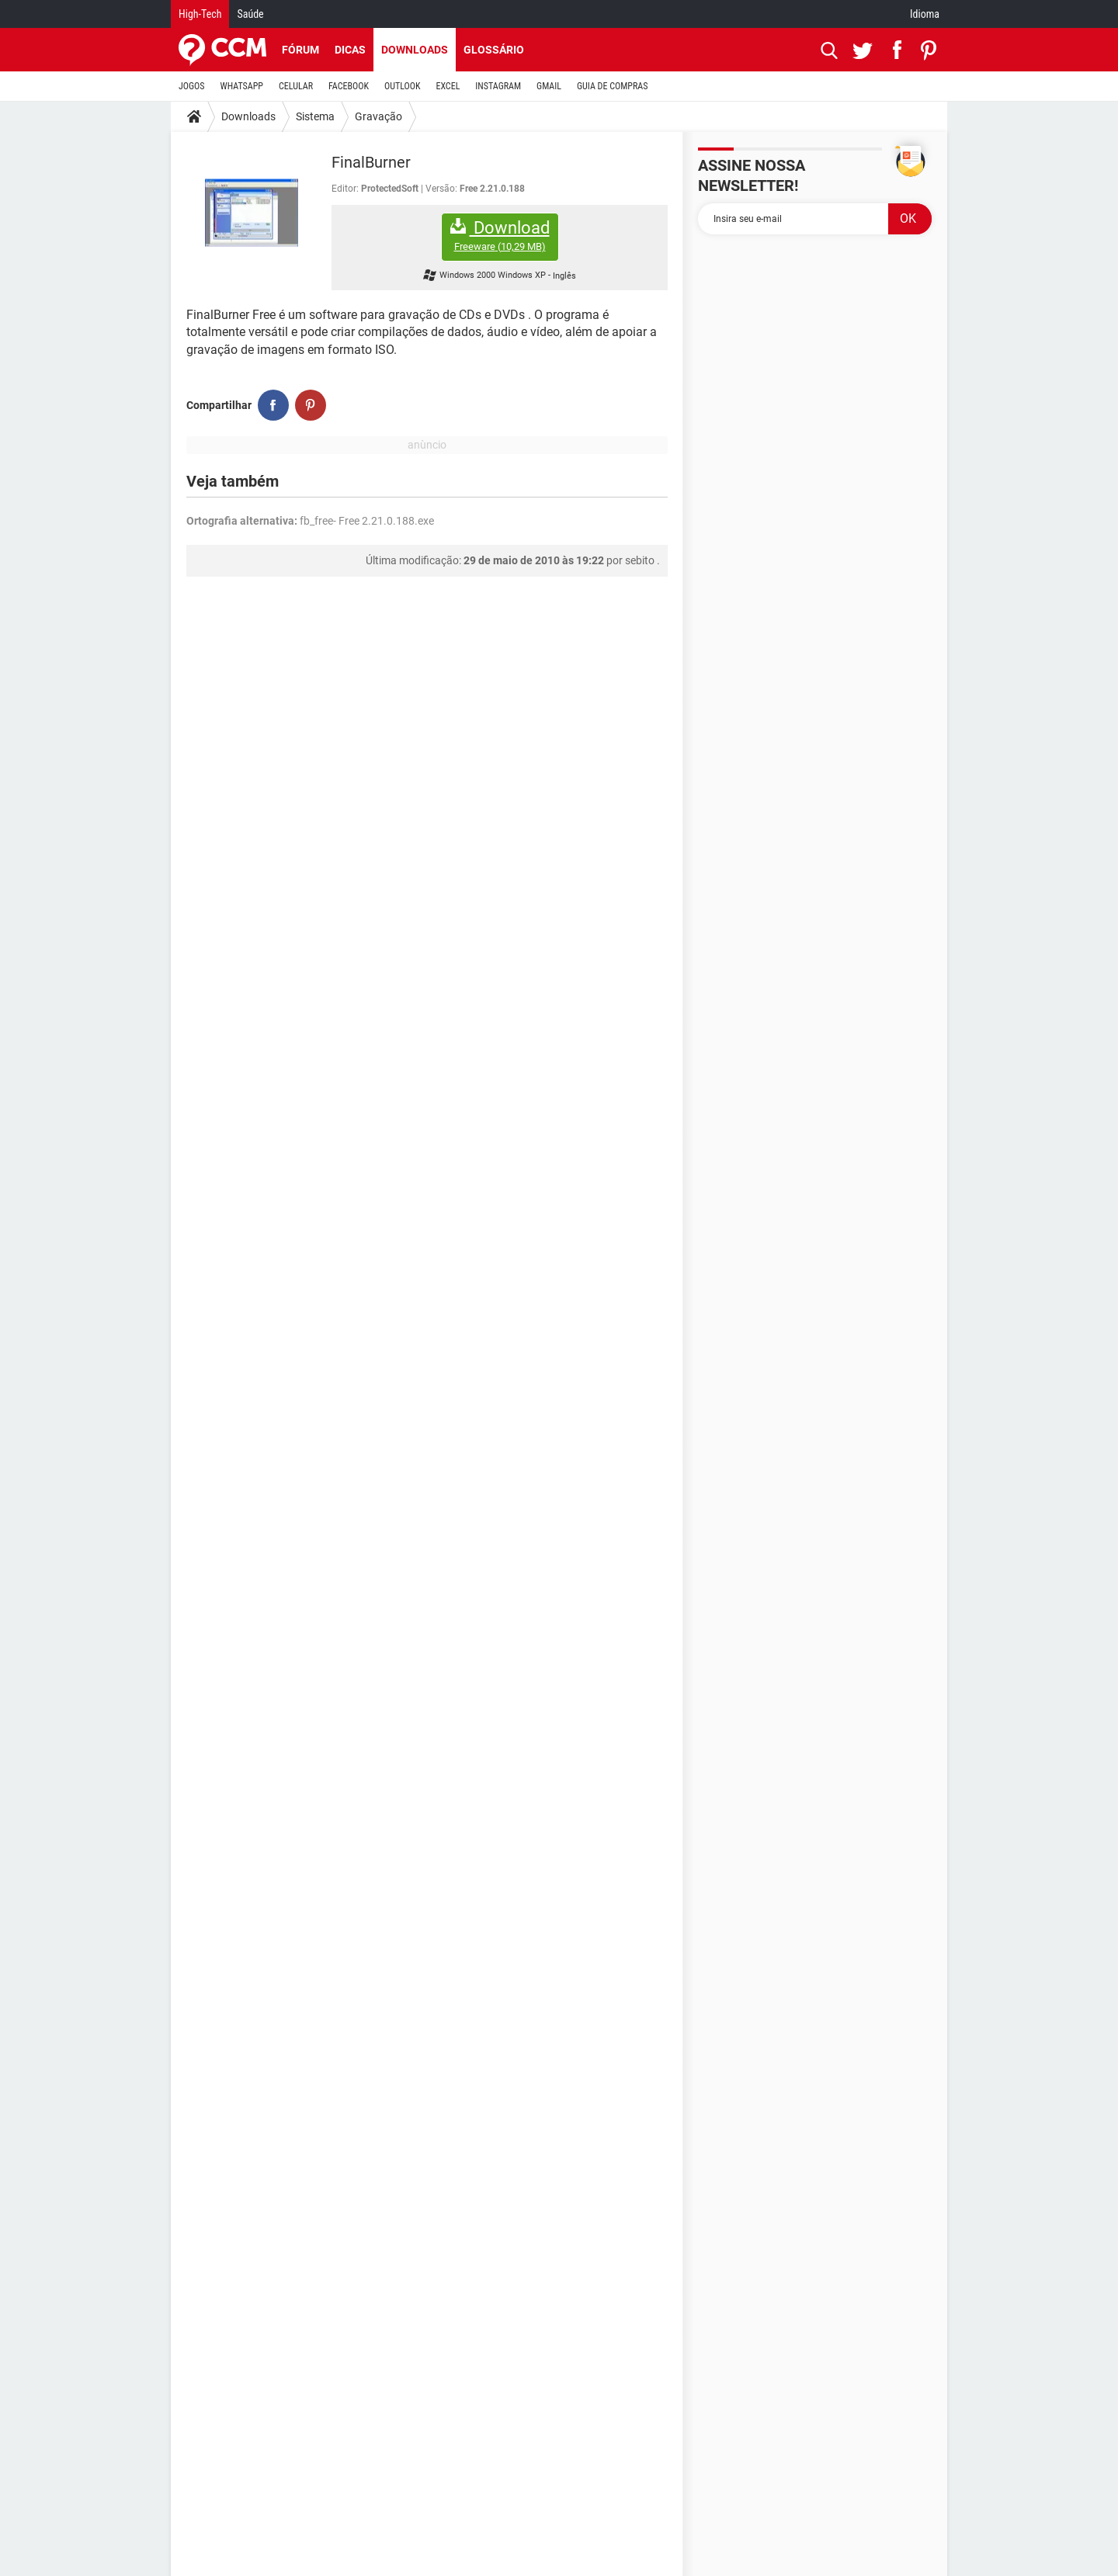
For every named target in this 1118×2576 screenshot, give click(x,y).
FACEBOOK (348, 86)
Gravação (378, 116)
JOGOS (192, 86)
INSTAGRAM (498, 86)
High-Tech (200, 14)
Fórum (300, 49)
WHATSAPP (241, 86)
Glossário (494, 49)
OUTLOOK (402, 86)
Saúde (250, 14)
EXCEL (448, 86)
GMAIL (548, 86)
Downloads (414, 49)
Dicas (350, 49)
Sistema (315, 116)
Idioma (924, 14)
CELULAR (296, 86)
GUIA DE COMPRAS (612, 86)
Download (500, 235)
